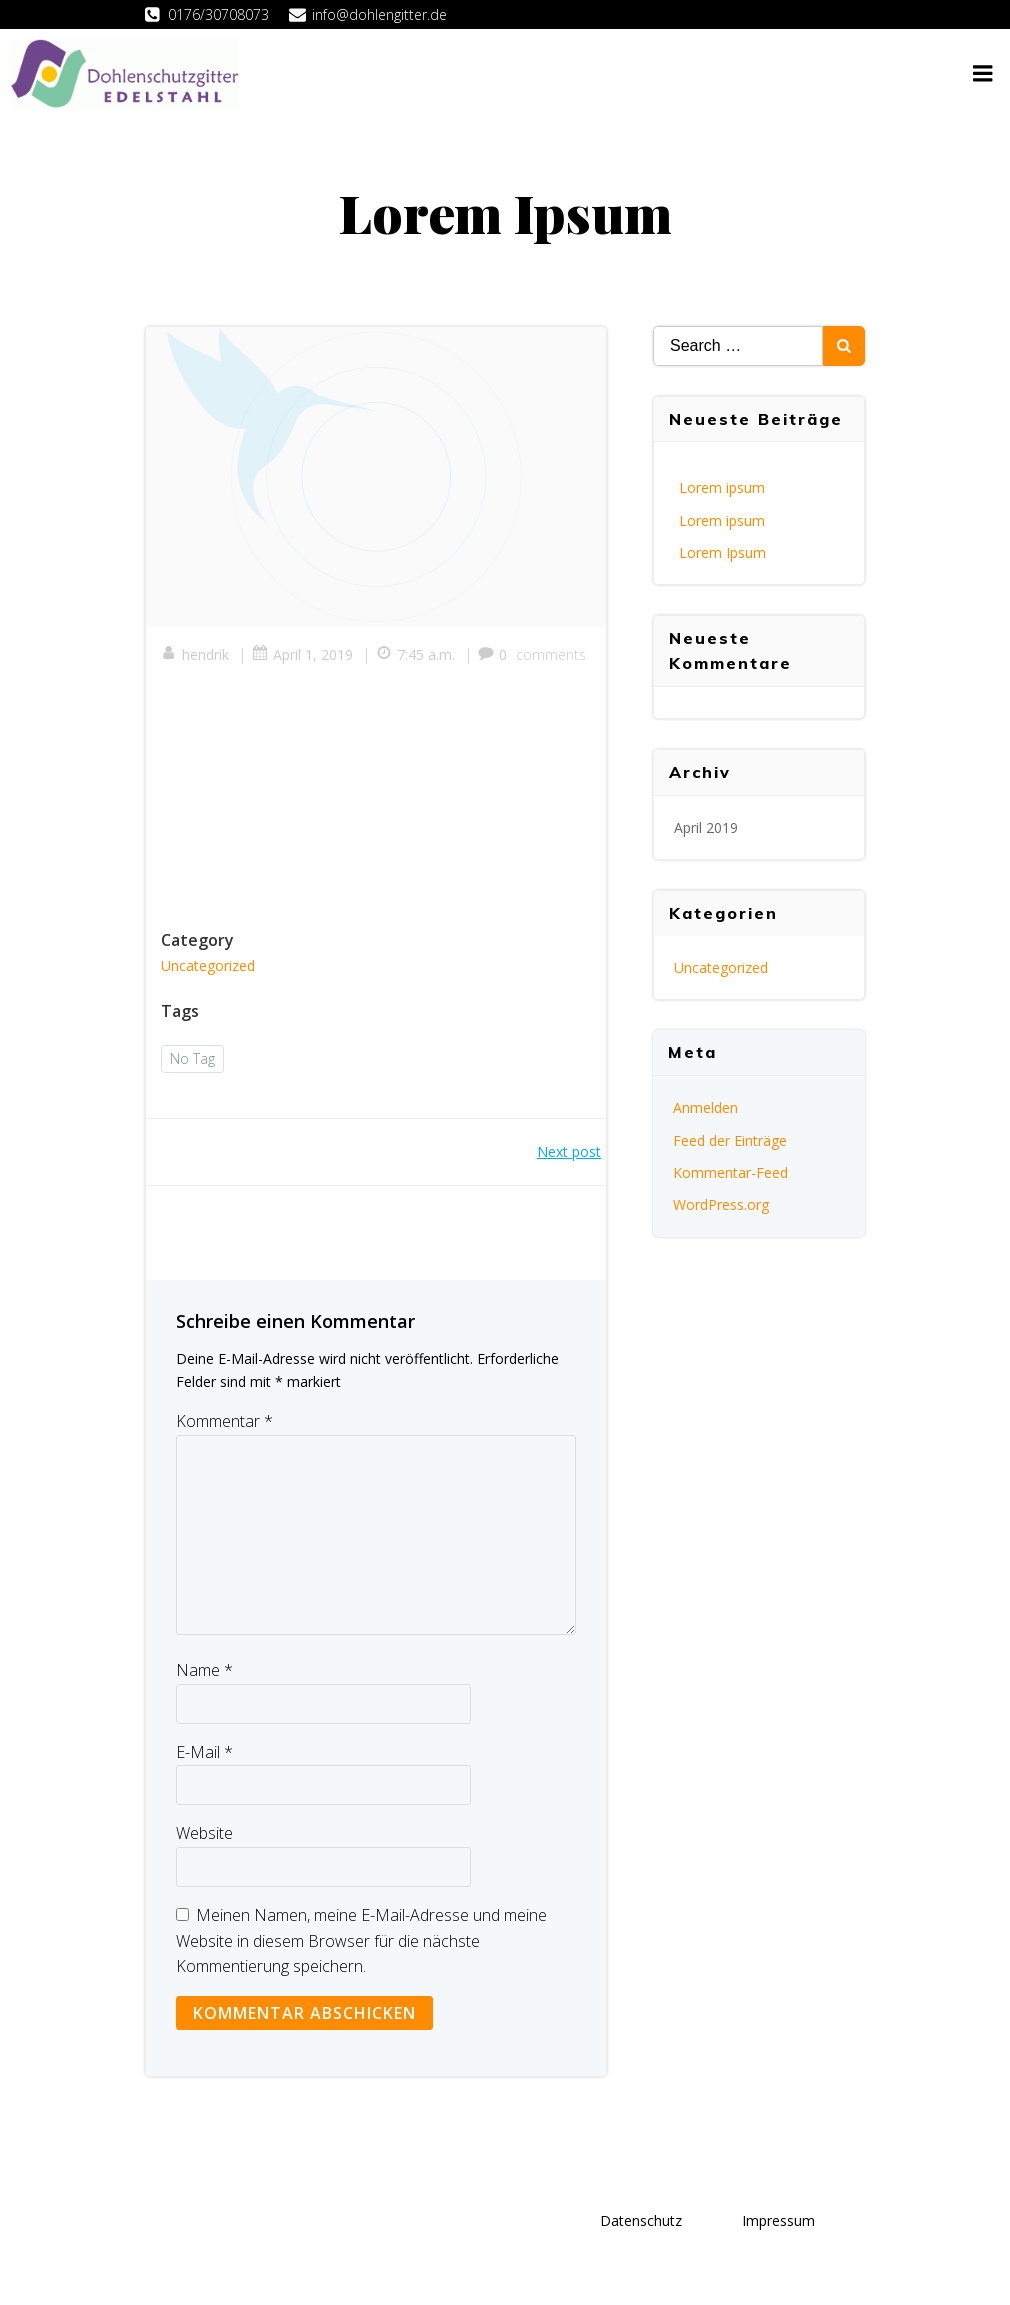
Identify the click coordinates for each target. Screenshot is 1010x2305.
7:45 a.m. (415, 654)
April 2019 (706, 827)
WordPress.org (721, 1204)
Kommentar (224, 1421)
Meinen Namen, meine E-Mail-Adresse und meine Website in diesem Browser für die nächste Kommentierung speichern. (361, 1940)
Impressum (778, 2220)
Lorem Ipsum (722, 552)
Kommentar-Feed (730, 1172)
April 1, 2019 (302, 654)
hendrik (195, 654)
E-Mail (204, 1752)
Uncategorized (208, 965)
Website (204, 1833)
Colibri (216, 2271)
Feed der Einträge (730, 1140)
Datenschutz (641, 2220)
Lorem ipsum (722, 487)
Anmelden (705, 1107)
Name (204, 1670)
